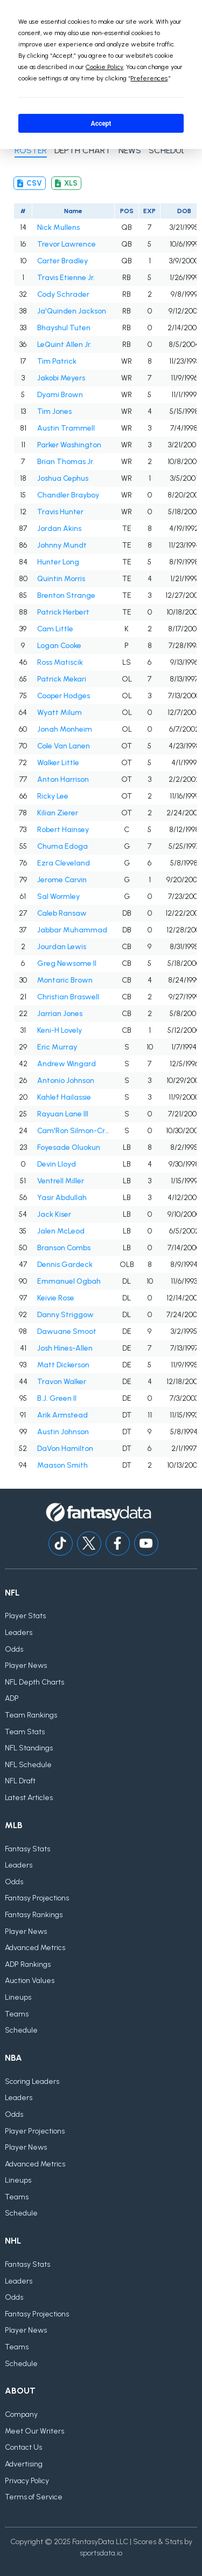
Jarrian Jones (59, 1013)
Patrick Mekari (61, 679)
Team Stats (25, 1731)
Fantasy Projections (37, 1898)
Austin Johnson (63, 1431)
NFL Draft (20, 1781)
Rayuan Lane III (62, 1114)
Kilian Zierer (57, 812)
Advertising (24, 2464)
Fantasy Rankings (33, 1914)
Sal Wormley (58, 896)
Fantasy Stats (27, 1848)
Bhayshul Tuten (63, 327)
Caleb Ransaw (62, 913)
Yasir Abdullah (62, 1197)
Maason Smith (62, 1465)
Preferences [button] (149, 78)
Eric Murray (57, 1047)
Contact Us (23, 2447)
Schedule (21, 2030)
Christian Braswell (68, 996)
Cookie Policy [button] (104, 67)
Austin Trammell (66, 428)
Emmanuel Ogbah (69, 1281)
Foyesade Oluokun (68, 1147)
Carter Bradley (62, 260)
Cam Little (55, 628)
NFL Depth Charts (34, 1682)
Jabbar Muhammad (72, 930)
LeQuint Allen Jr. (64, 344)
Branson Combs (63, 1247)
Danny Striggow (65, 1314)
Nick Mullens (58, 227)
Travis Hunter (60, 511)
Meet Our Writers (34, 2431)
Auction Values (29, 1980)
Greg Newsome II (66, 963)
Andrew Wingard (66, 1063)
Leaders (18, 1632)
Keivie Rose (55, 1298)
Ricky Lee (52, 796)
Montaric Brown (65, 980)
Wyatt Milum (59, 712)
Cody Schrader (63, 294)
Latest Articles (29, 1797)
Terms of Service (33, 2497)
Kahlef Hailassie (64, 1097)
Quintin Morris (61, 578)
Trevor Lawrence (66, 244)
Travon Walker (61, 1381)
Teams (17, 2014)
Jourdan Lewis (61, 946)
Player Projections (35, 2131)
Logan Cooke (59, 645)
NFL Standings (29, 1748)
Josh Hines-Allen (65, 1348)
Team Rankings (31, 1715)
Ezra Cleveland (63, 863)
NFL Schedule (28, 1764)
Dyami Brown (60, 394)
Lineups (18, 1997)
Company (21, 2414)
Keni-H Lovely (59, 1030)
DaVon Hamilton (65, 1448)
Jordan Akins (59, 528)
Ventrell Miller (60, 1180)
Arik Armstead (62, 1415)
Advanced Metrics (35, 1947)
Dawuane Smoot (66, 1331)
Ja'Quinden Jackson (71, 311)
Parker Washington (69, 444)
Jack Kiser (54, 1214)
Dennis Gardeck (65, 1264)
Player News (26, 1665)
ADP (12, 1698)
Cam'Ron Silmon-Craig (73, 1130)
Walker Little (58, 762)
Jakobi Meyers (61, 378)
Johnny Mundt (62, 545)
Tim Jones (54, 411)
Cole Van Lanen (63, 746)
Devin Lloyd (56, 1164)
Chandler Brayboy (68, 495)
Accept (101, 123)
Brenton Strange (66, 595)
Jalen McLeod (61, 1231)
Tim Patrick (56, 361)
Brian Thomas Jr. (65, 461)
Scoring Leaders (32, 2081)
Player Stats (25, 1615)
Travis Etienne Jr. (66, 277)
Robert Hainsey (63, 829)
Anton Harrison (63, 779)
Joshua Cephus (62, 478)
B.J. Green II (56, 1398)
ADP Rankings (28, 1964)
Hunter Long (58, 562)
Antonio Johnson (65, 1080)
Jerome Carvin (62, 879)
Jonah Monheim (64, 729)
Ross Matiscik (60, 662)
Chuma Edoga (62, 846)
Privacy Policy (27, 2480)
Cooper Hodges (63, 695)
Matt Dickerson (63, 1364)
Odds (14, 1649)
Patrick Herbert (63, 612)
